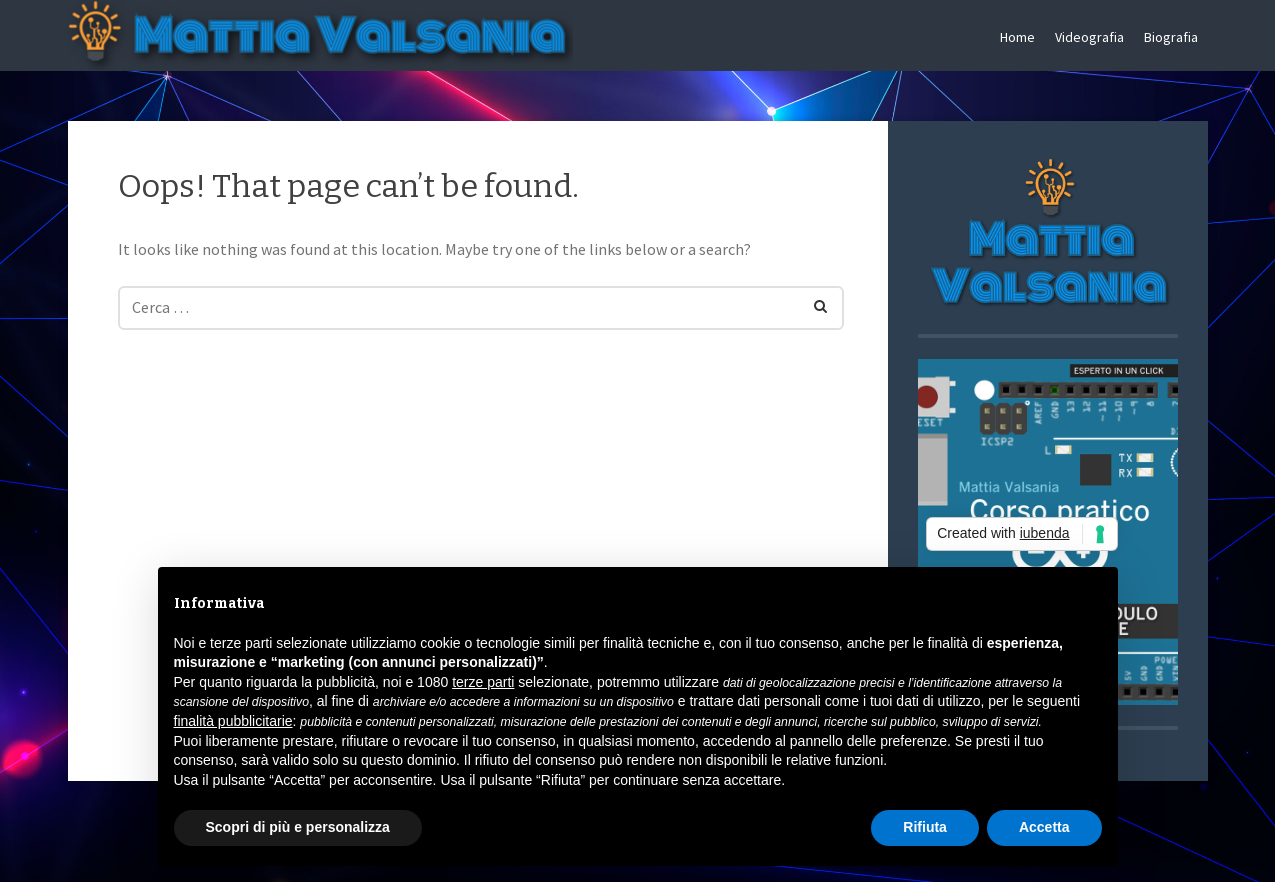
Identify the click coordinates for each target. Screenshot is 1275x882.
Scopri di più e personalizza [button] (298, 827)
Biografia (1171, 37)
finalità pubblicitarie (233, 721)
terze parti (483, 682)
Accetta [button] (1044, 827)
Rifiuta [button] (925, 827)
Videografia (1089, 37)
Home (1017, 37)
